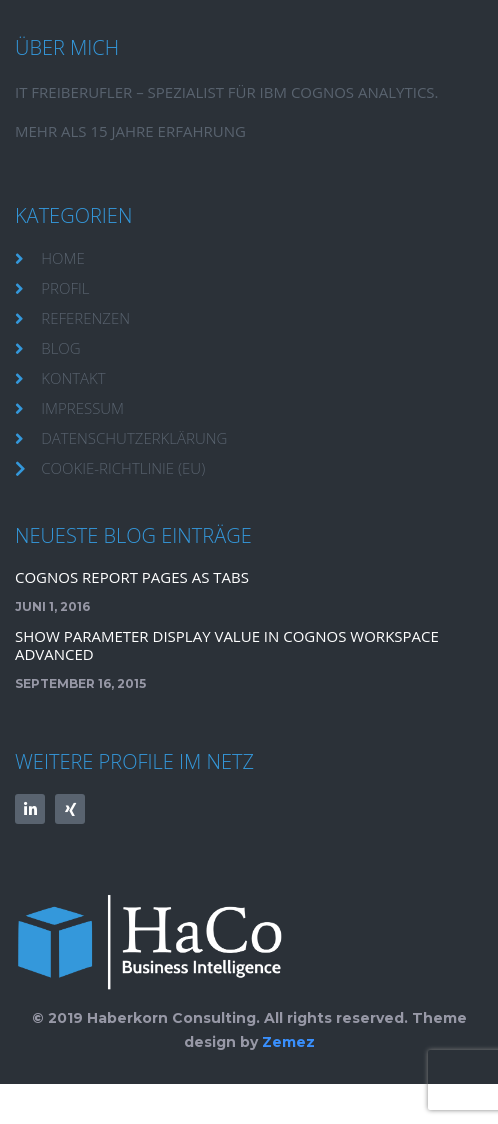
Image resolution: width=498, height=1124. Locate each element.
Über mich (67, 47)
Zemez (288, 1042)
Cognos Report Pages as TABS (132, 577)
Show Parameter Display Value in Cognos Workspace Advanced (227, 645)
